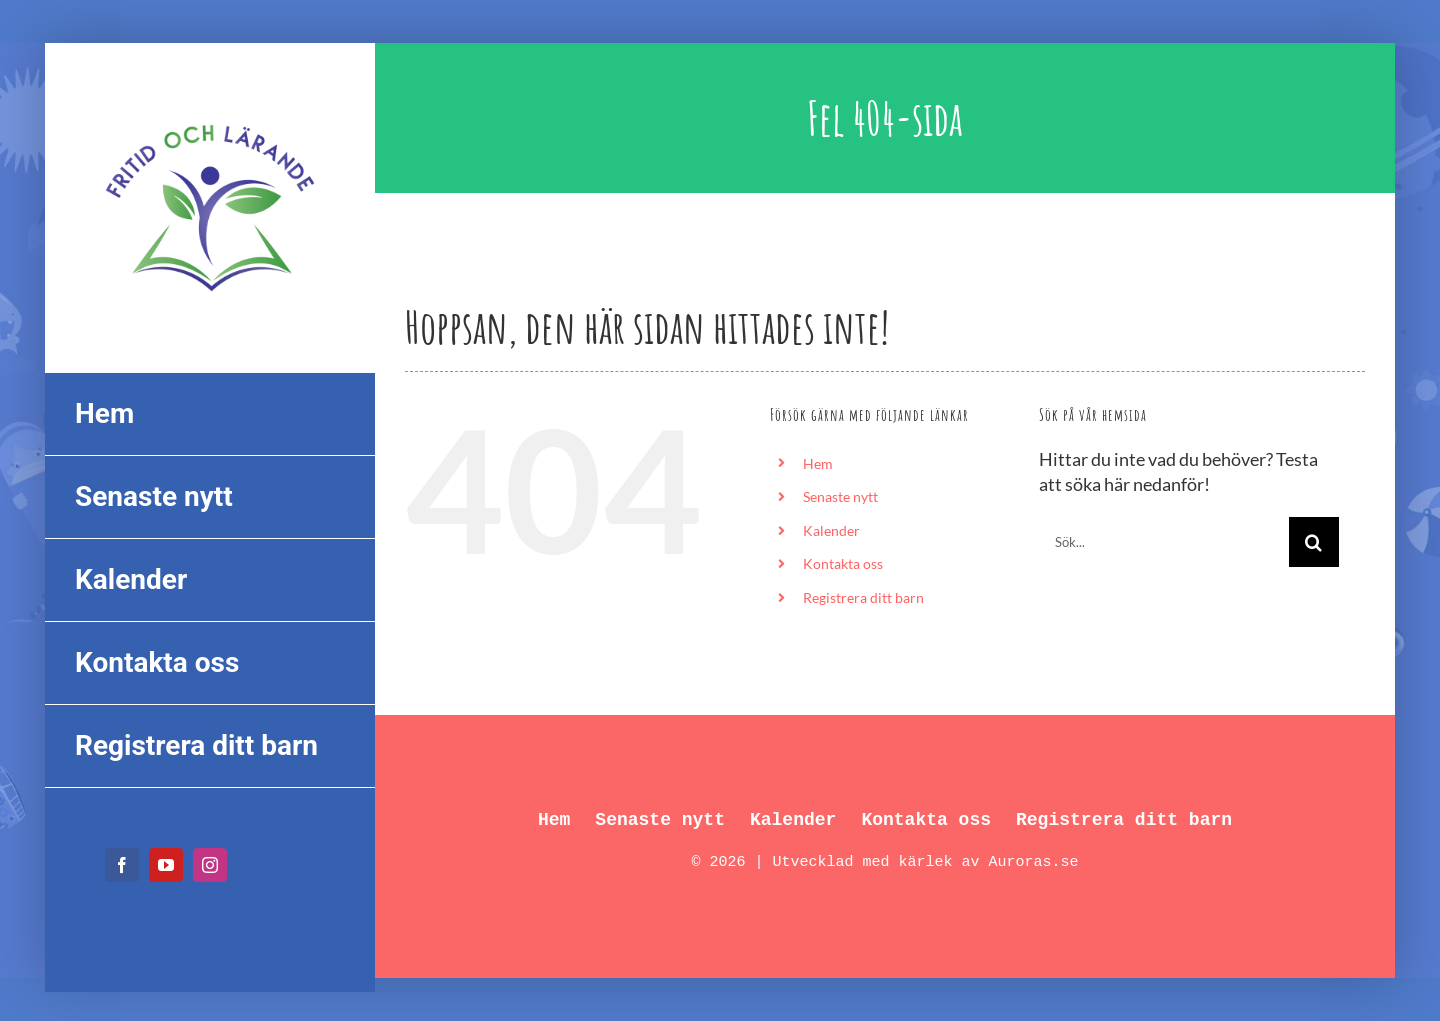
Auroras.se (1034, 862)
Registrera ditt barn (863, 597)
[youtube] (166, 865)
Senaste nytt (840, 496)
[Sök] (1314, 542)
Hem (818, 463)
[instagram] (210, 865)
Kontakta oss (843, 563)
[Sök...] (1164, 542)
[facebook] (122, 865)
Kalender (831, 530)
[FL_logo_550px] (210, 112)
